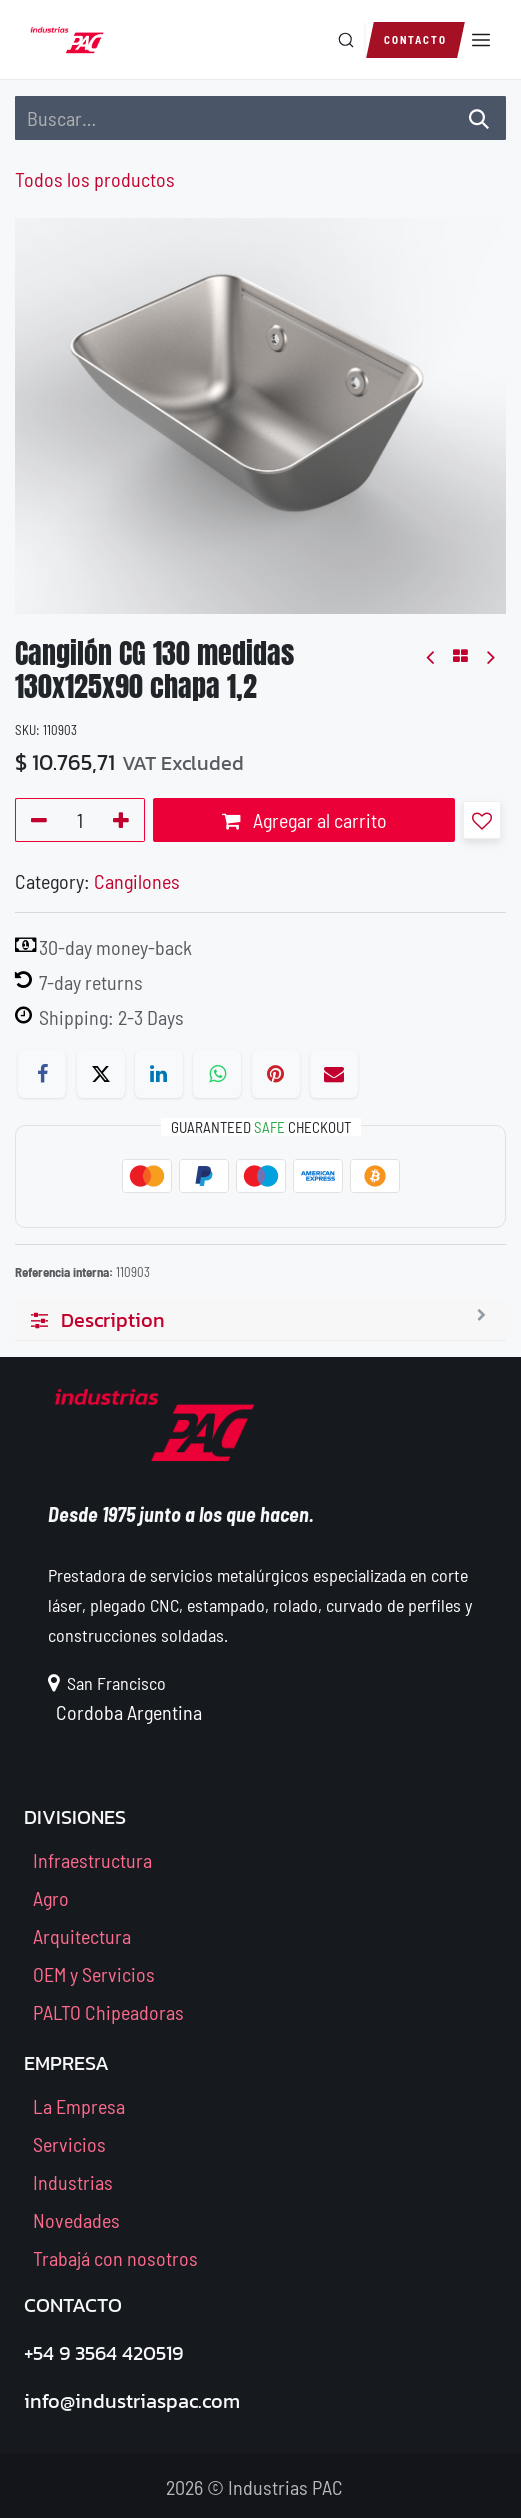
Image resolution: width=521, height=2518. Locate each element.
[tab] (260, 1320)
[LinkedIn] (159, 1074)
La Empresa (79, 2106)
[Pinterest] (276, 1074)
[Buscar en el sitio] (365, 40)
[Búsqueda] (479, 118)
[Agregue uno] (124, 820)
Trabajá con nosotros (115, 2258)
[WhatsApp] (217, 1074)
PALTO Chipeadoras (108, 2012)
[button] (482, 820)
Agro (51, 1898)
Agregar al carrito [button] (304, 820)
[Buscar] (346, 40)
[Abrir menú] (481, 40)
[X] (101, 1074)
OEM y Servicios (94, 1974)
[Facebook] (42, 1074)
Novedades (76, 2220)
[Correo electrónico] (334, 1074)
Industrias (73, 2182)
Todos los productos (95, 179)
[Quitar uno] (35, 820)
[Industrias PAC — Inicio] (67, 40)
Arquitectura (82, 1936)
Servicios (69, 2144)
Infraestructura (92, 1860)
